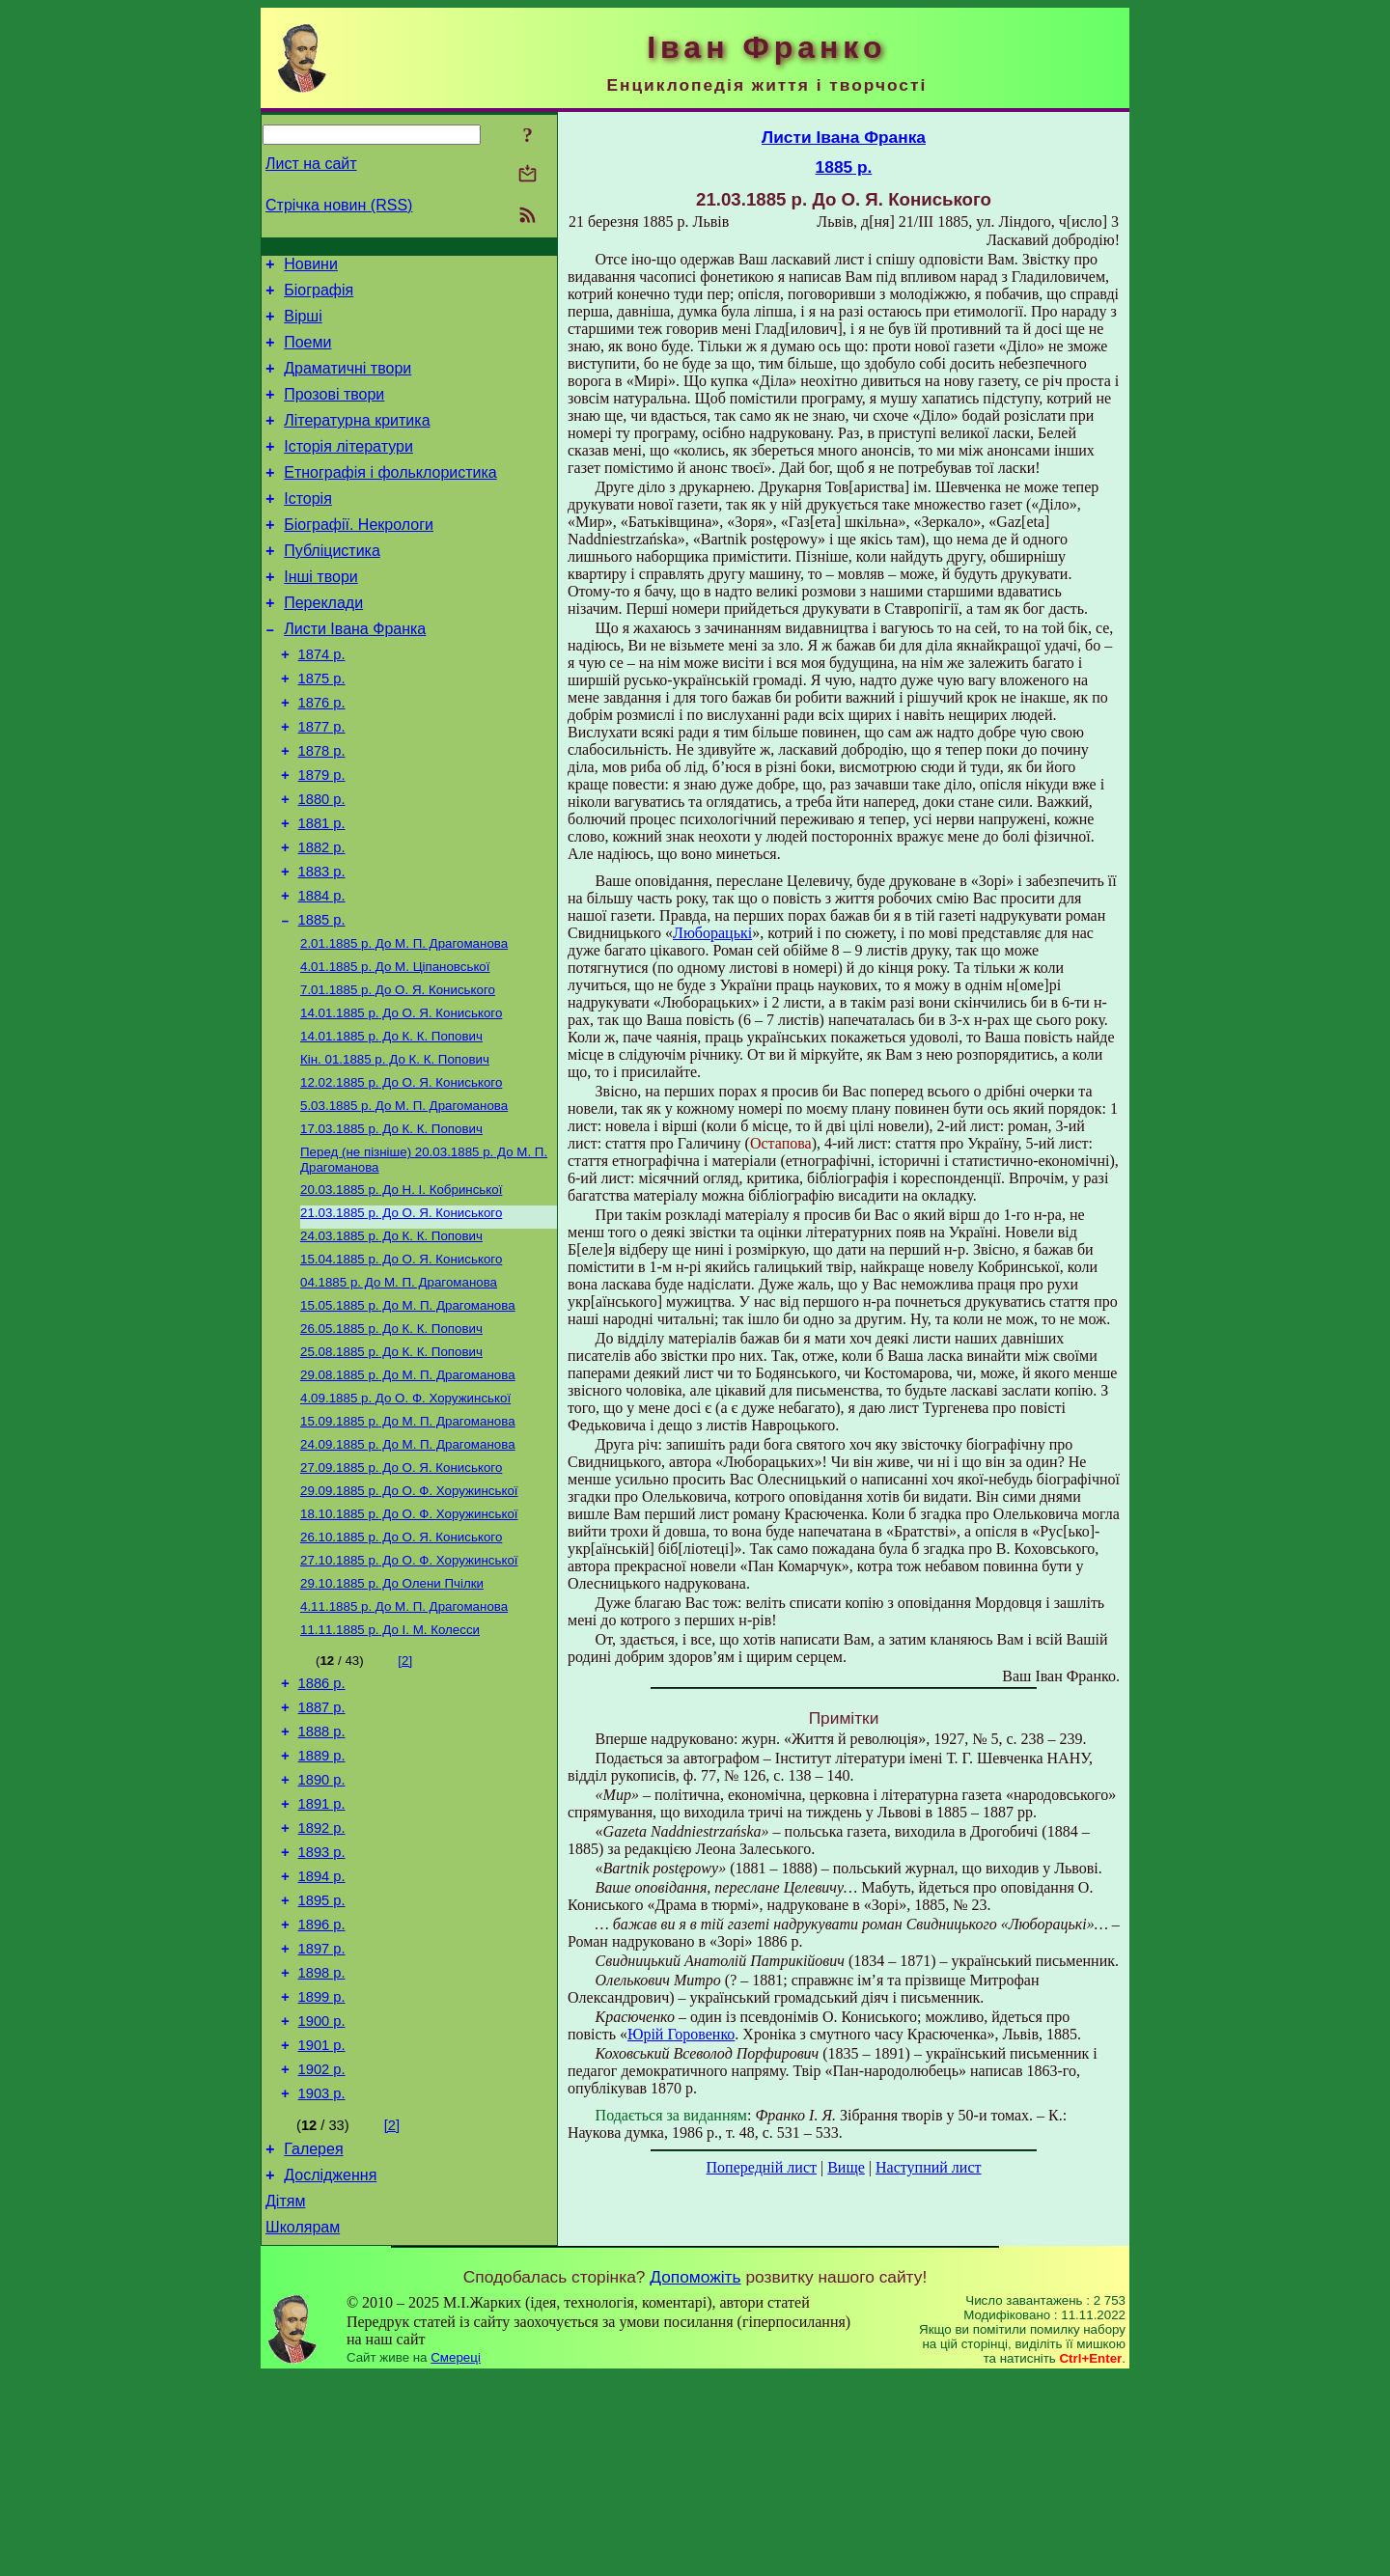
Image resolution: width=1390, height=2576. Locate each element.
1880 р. (322, 863)
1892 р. (322, 1984)
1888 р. (322, 1876)
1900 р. (322, 2200)
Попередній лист (762, 2167)
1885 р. (322, 998)
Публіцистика (332, 585)
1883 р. (322, 944)
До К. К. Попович (391, 1124)
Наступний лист (928, 2167)
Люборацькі (712, 933)
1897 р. (322, 2119)
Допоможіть (695, 2476)
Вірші (303, 325)
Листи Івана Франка (355, 672)
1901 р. (322, 2227)
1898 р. (322, 2146)
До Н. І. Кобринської (401, 1289)
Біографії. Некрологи (358, 556)
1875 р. (322, 727)
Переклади (323, 643)
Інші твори (321, 614)
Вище (846, 2167)
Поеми (307, 354)
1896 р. (322, 2092)
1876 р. (322, 754)
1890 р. (322, 1930)
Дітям (285, 2398)
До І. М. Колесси (390, 1766)
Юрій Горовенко (681, 2034)
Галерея (313, 2340)
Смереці (456, 2557)
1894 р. (322, 2038)
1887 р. (322, 1849)
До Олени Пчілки (392, 1715)
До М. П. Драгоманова (404, 1023)
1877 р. (322, 781)
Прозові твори (334, 411)
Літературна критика (357, 440)
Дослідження (330, 2369)
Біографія (318, 296)
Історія (308, 527)
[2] (405, 1796)
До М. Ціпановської (395, 1048)
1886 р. (322, 1822)
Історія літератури (348, 469)
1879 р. (322, 836)
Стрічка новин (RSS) (338, 205)
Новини (311, 267)
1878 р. (322, 809)
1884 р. (322, 971)
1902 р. (322, 2254)
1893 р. (322, 2011)
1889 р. (322, 1903)
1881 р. (322, 890)
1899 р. (322, 2173)
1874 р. (322, 700)
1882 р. (322, 917)
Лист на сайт (311, 163)
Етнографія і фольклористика (390, 498)
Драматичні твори (347, 382)
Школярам (302, 2427)
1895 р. (322, 2065)
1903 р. (322, 2281)
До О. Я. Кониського (397, 1073)
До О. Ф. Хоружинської (405, 1515)
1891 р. (322, 1957)
